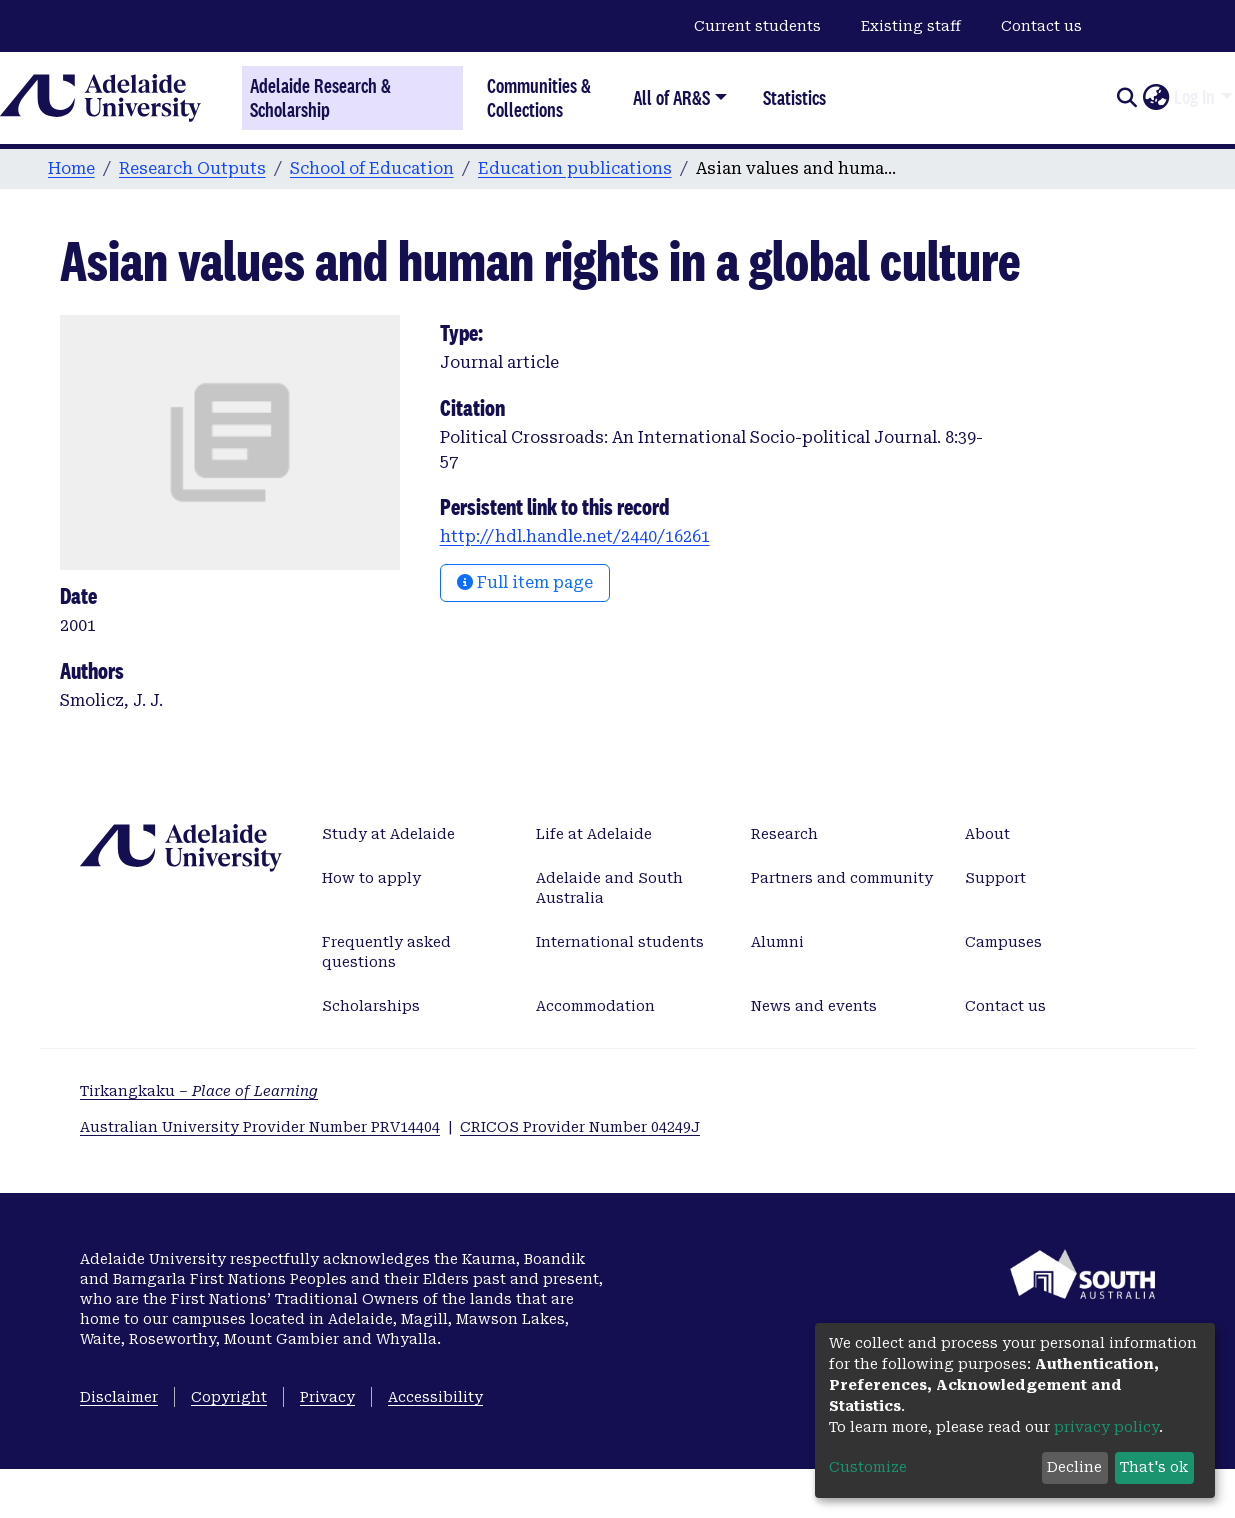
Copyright (229, 1397)
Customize (868, 1467)
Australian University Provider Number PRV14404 (260, 1127)
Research (784, 834)
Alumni (777, 942)
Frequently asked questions (386, 952)
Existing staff (911, 26)
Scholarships (371, 1006)
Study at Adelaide (388, 834)
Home (71, 168)
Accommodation (595, 1006)
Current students (757, 26)
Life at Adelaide (594, 834)
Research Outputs (192, 168)
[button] (1155, 98)
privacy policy (1106, 1427)
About (987, 834)
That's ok (1154, 1467)
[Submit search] (1126, 98)
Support (995, 878)
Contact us (1041, 26)
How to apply (371, 878)
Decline (1074, 1467)
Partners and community (842, 878)
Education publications (575, 168)
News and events (814, 1006)
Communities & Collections (539, 97)
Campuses (1003, 942)
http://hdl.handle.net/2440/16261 (575, 536)
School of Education (372, 168)
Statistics (794, 97)
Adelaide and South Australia (609, 888)
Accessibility (435, 1397)
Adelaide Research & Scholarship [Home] (320, 98)
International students (620, 942)
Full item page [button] (525, 582)
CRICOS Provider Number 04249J (580, 1127)
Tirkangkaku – (199, 1091)
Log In (1194, 97)
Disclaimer (119, 1397)
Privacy (327, 1397)
